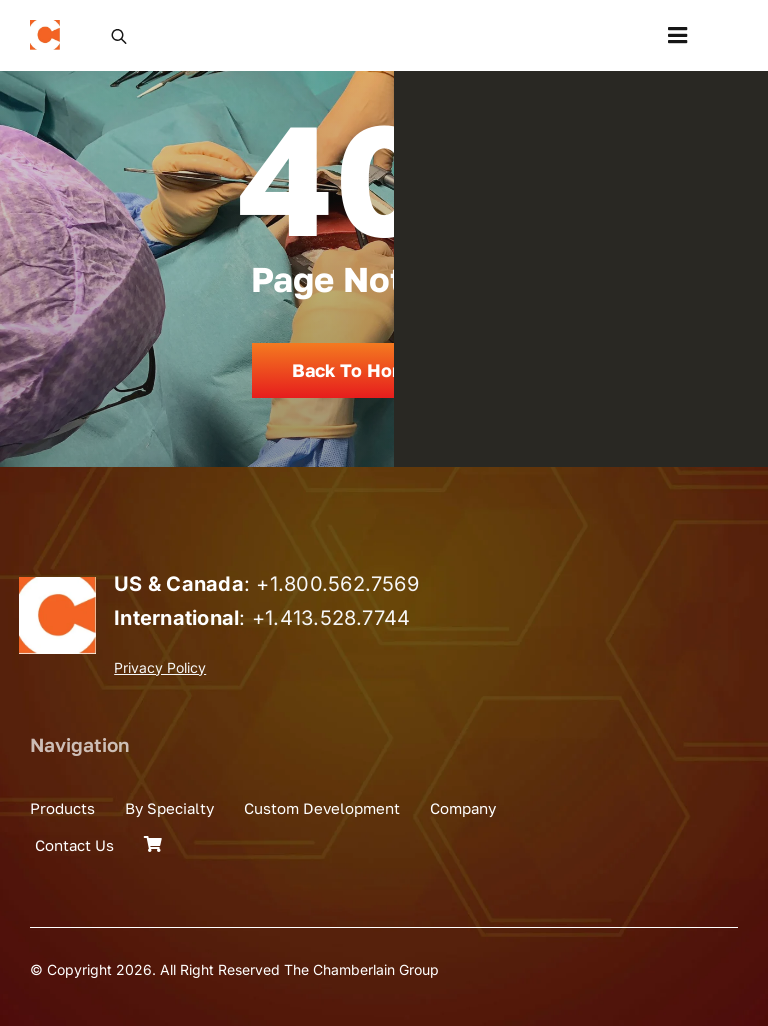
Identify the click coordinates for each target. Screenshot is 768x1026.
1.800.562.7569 (344, 584)
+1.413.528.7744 (331, 618)
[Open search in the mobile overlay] (119, 35)
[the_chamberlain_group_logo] (45, 28)
